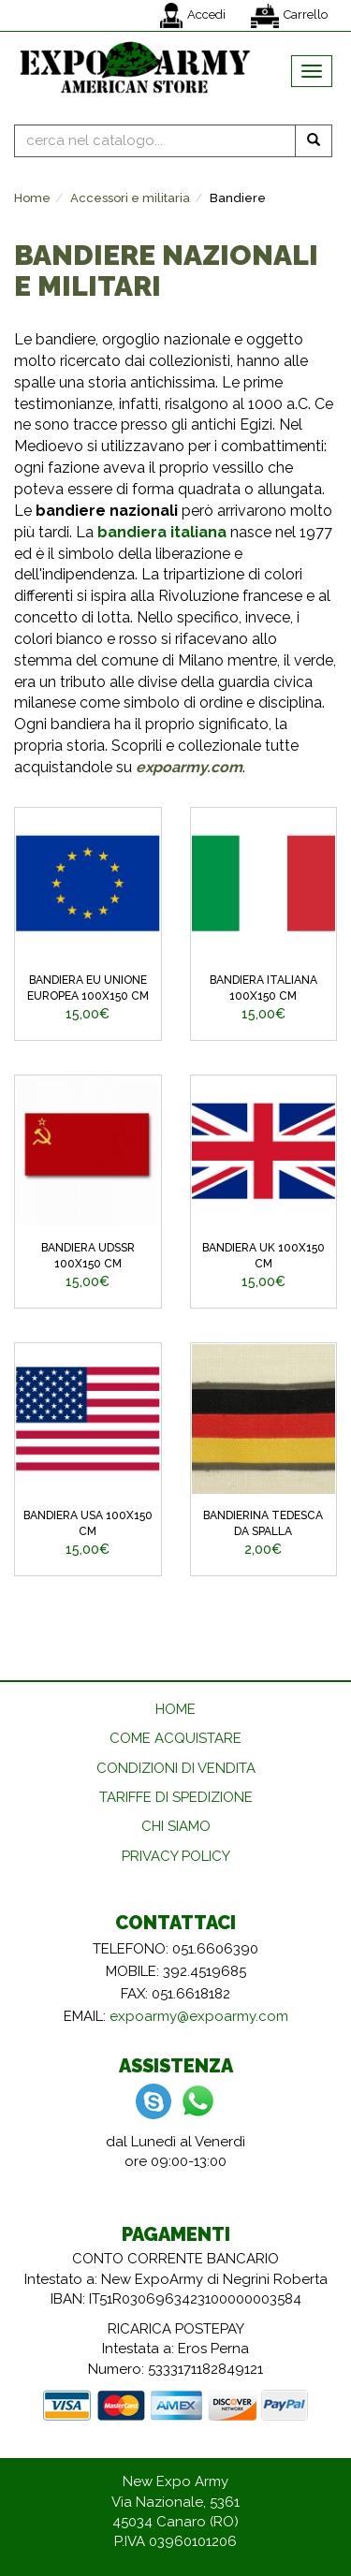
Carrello (289, 16)
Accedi (193, 15)
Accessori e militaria (130, 198)
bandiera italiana (162, 532)
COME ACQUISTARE (175, 1738)
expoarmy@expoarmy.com (199, 2016)
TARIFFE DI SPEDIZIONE (176, 1797)
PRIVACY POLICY (176, 1856)
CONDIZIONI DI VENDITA (176, 1768)
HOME (175, 1709)
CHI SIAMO (176, 1826)
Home (32, 198)
